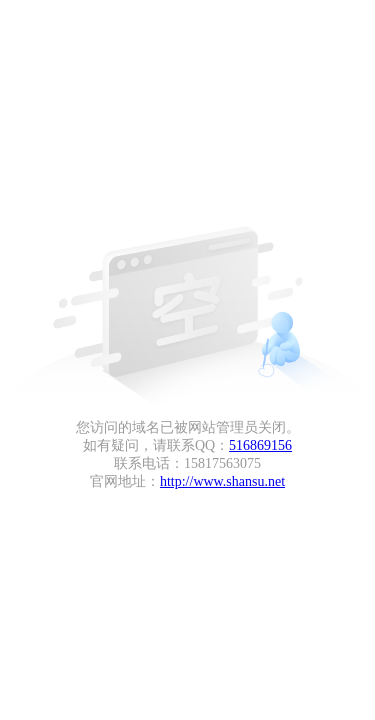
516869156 (260, 445)
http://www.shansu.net (222, 481)
